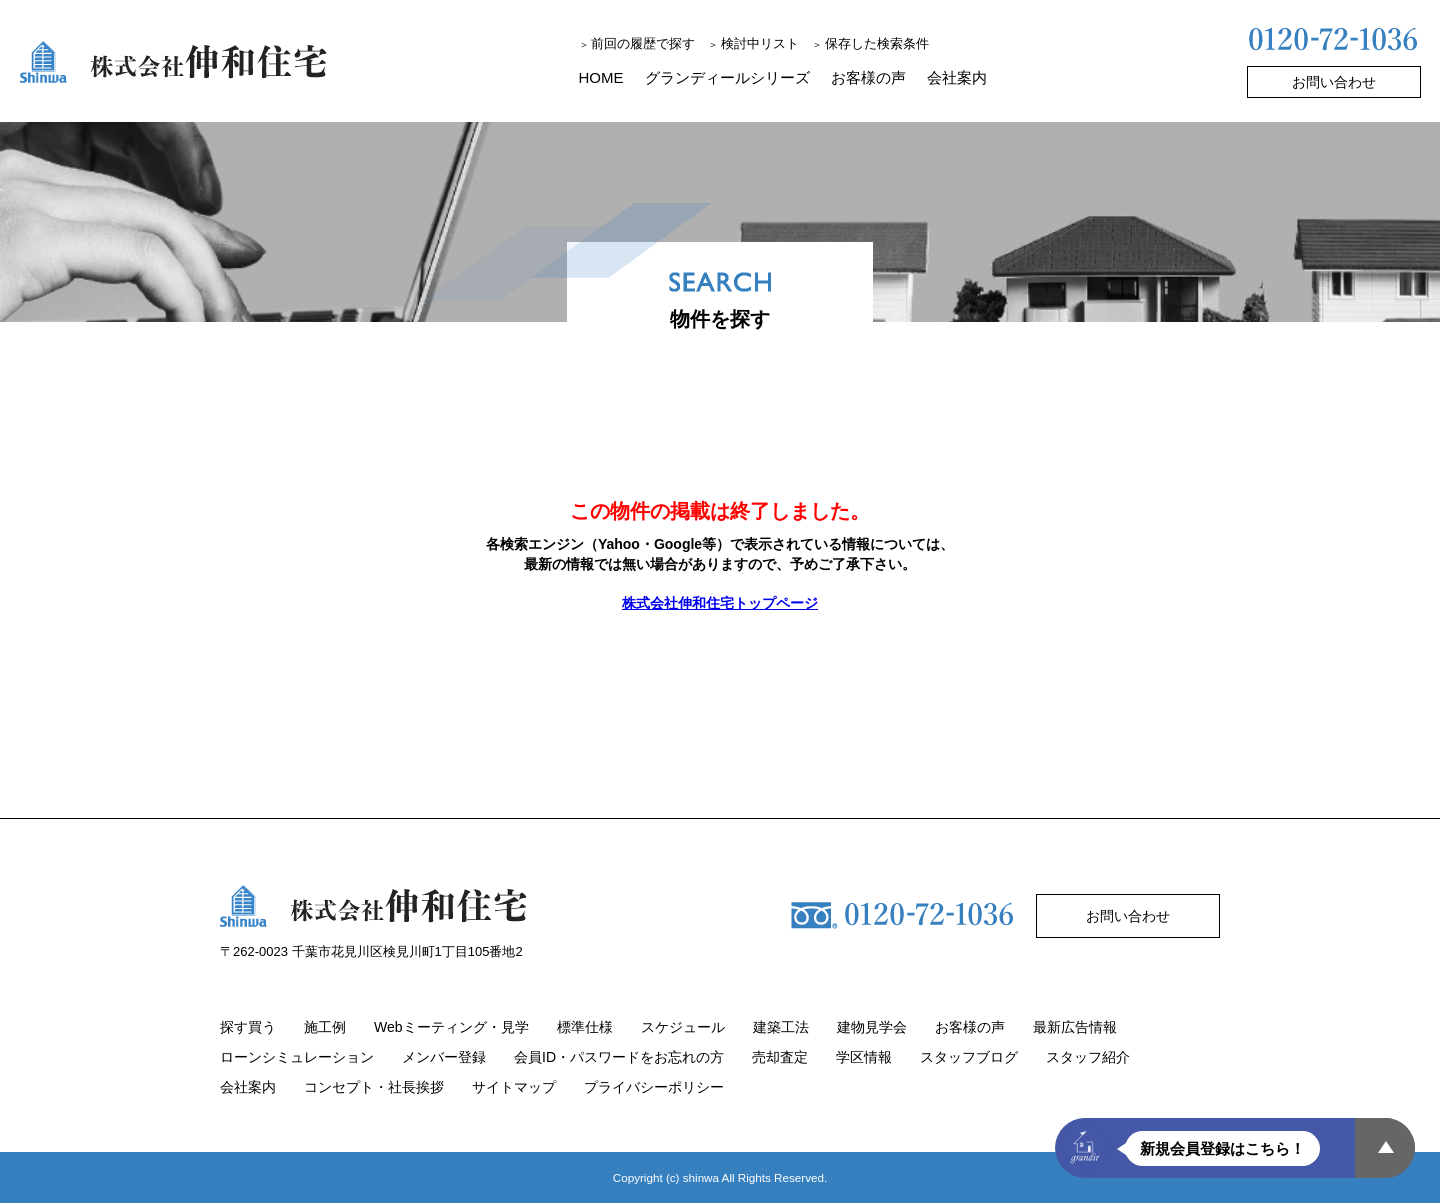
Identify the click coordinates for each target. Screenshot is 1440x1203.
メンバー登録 (444, 1057)
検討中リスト (760, 43)
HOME (601, 77)
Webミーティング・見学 (451, 1027)
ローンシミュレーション (297, 1057)
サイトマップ (514, 1087)
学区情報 (864, 1057)
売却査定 (780, 1057)
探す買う (248, 1027)
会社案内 (957, 77)
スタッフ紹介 (1088, 1057)
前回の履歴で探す (643, 43)
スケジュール (683, 1027)
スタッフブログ (969, 1057)
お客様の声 (868, 77)
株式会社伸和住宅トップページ (720, 603)
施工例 (325, 1027)
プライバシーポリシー (654, 1087)
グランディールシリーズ (727, 77)
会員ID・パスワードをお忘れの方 (619, 1057)
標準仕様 (585, 1027)
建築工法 (781, 1027)
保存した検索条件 (877, 43)
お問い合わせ (1334, 82)
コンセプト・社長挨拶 (374, 1087)
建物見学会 (872, 1027)
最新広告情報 (1075, 1027)
